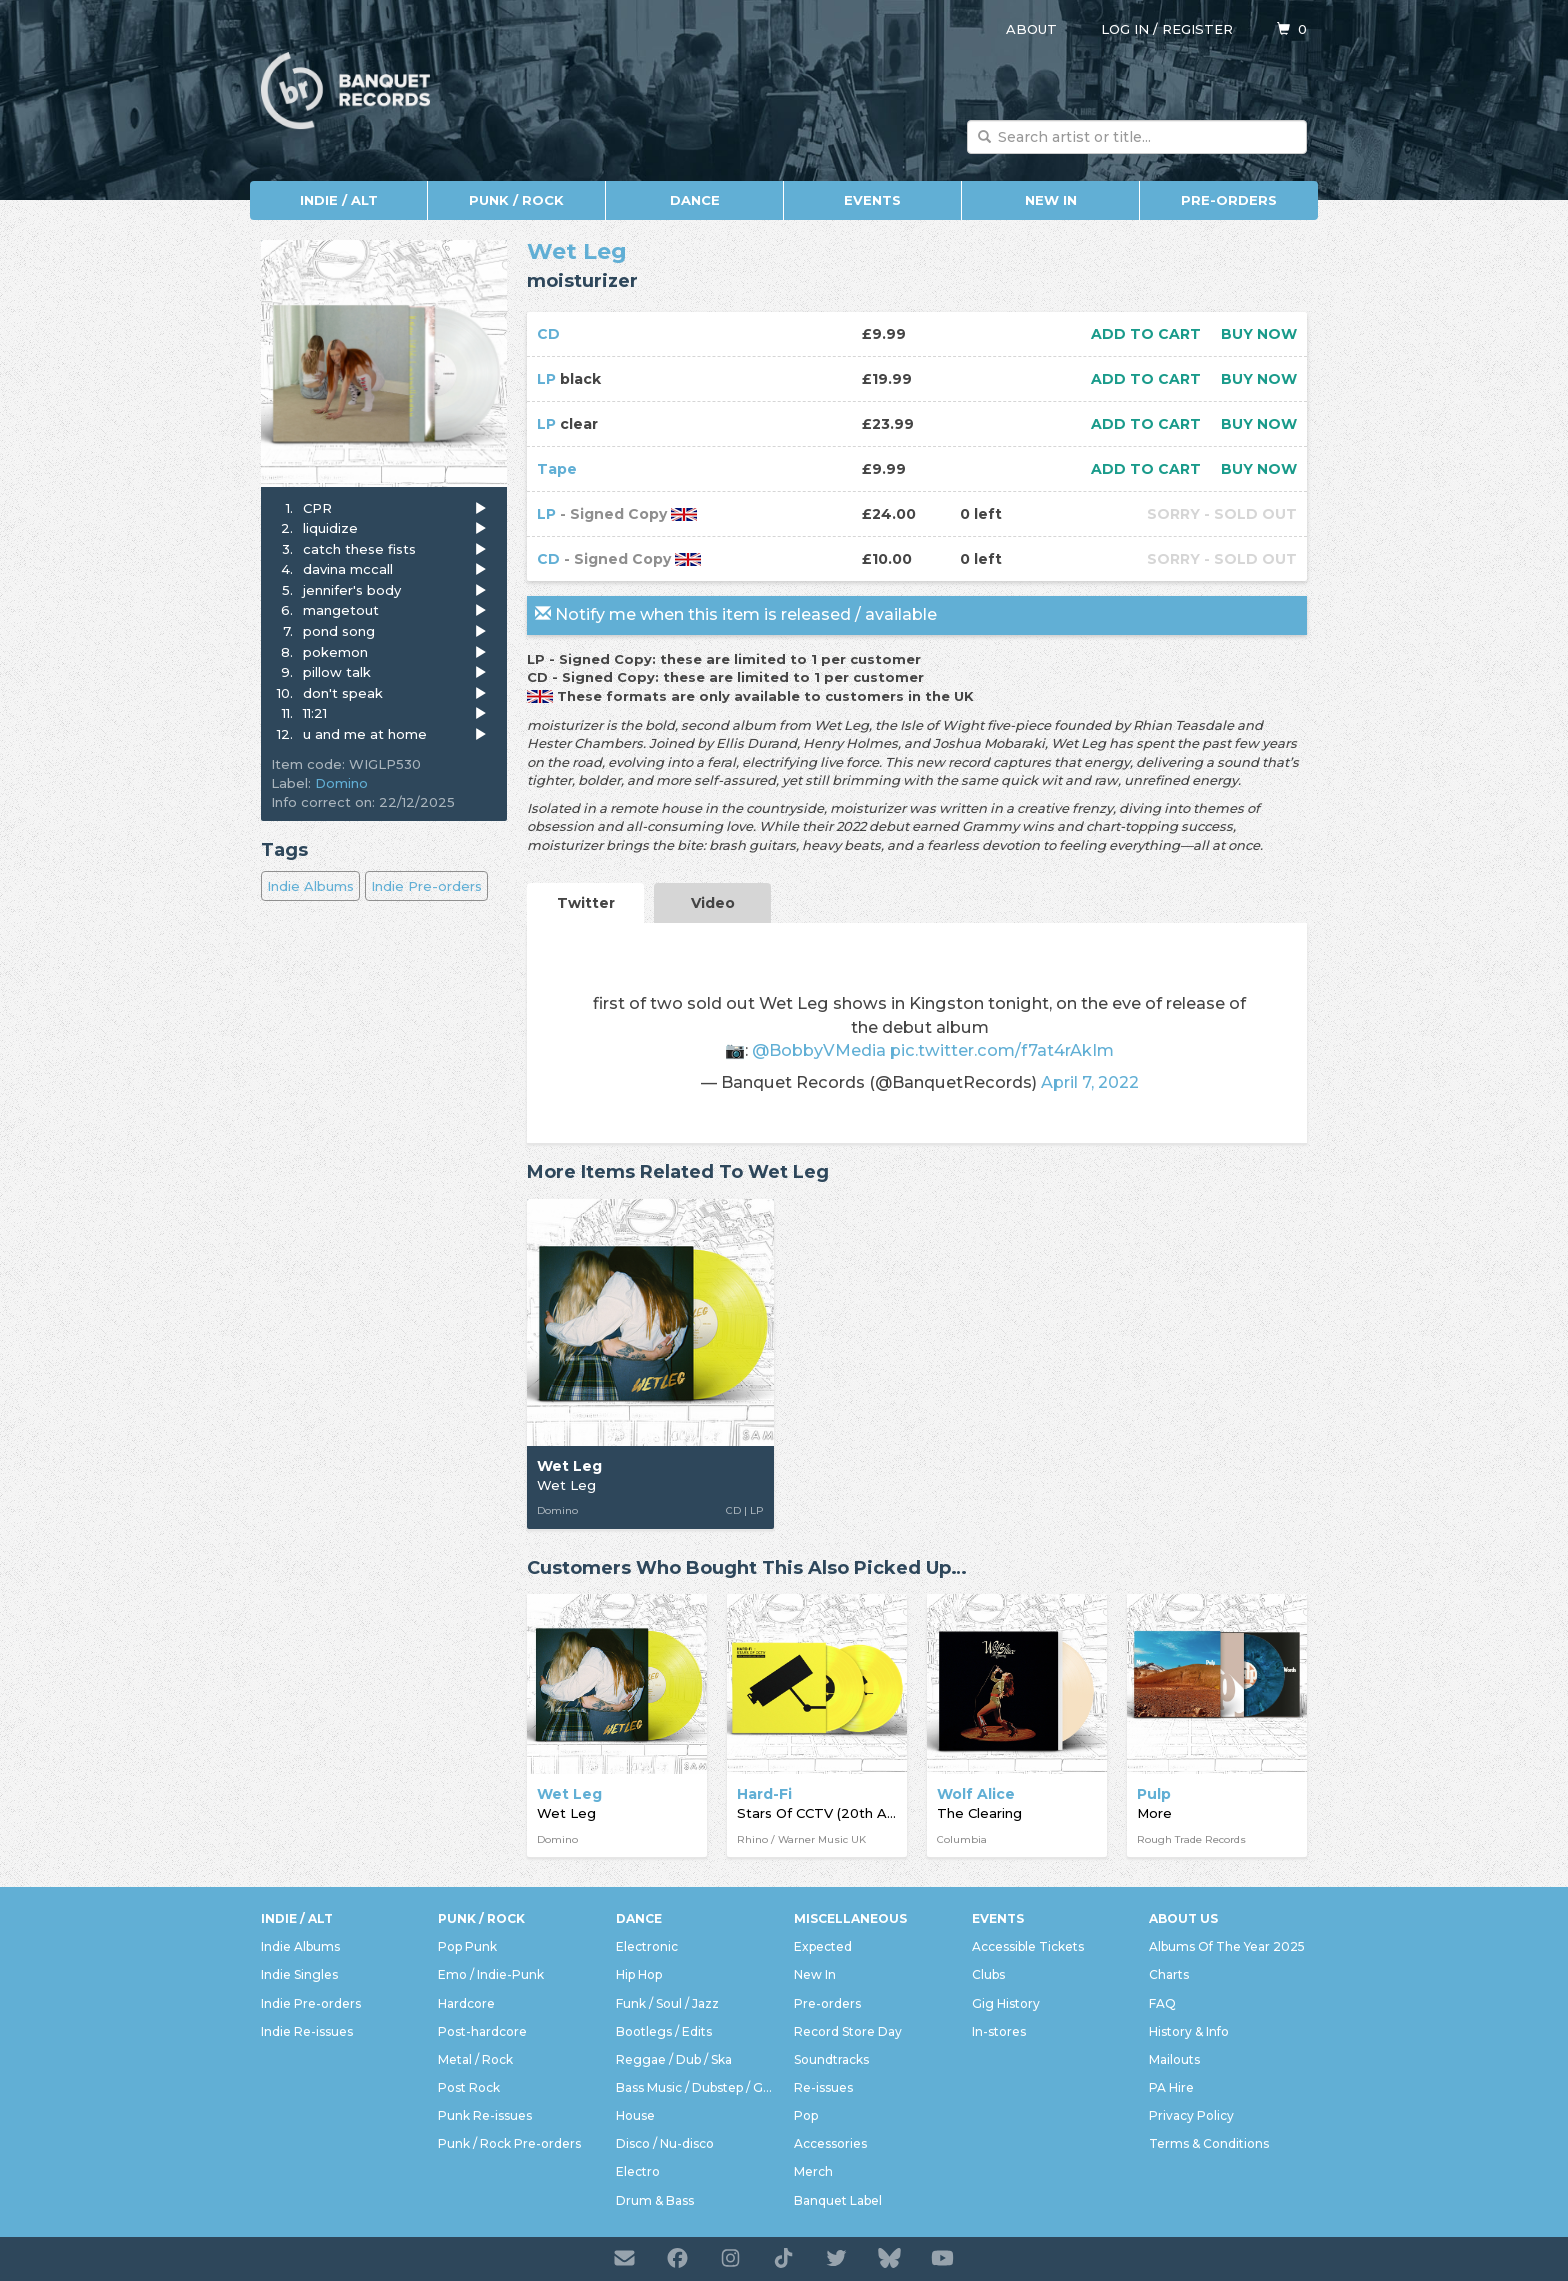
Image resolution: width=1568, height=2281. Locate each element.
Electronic (647, 1946)
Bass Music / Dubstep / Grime (695, 2087)
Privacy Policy (1191, 2115)
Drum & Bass (655, 2200)
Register (1197, 29)
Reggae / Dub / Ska (674, 2059)
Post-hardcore (482, 2031)
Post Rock (469, 2087)
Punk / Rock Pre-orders (509, 2143)
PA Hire (1171, 2087)
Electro (638, 2171)
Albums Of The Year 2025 (1227, 1946)
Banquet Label (838, 2200)
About (1031, 29)
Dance (695, 200)
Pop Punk (467, 1946)
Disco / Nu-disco (665, 2143)
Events (872, 200)
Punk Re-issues (485, 2115)
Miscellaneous (850, 1918)
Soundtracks (831, 2059)
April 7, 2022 (1090, 1082)
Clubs (988, 1974)
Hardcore (466, 2003)
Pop (806, 2115)
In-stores (999, 2031)
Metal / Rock (475, 2059)
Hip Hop (639, 1974)
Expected (823, 1946)
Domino (341, 783)
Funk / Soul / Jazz (667, 2003)
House (635, 2115)
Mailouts (1174, 2059)
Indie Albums (310, 886)
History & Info (1189, 2031)
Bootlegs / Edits (664, 2031)
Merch (813, 2171)
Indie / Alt (339, 200)
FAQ (1162, 2003)
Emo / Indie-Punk (491, 1974)
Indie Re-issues (307, 2031)
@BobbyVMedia (819, 1050)
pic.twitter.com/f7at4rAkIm (1002, 1050)
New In (1051, 200)
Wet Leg (577, 251)
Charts (1169, 1974)
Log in (1125, 29)
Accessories (830, 2143)
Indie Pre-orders (426, 886)
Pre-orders (1229, 200)
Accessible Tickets (1028, 1946)
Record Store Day (848, 2031)
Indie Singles (299, 1974)
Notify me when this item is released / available (736, 614)
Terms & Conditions (1209, 2143)
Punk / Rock (516, 200)
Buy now (1259, 334)
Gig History (1006, 2003)
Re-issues (823, 2087)
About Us (1183, 1918)
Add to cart (1146, 334)
